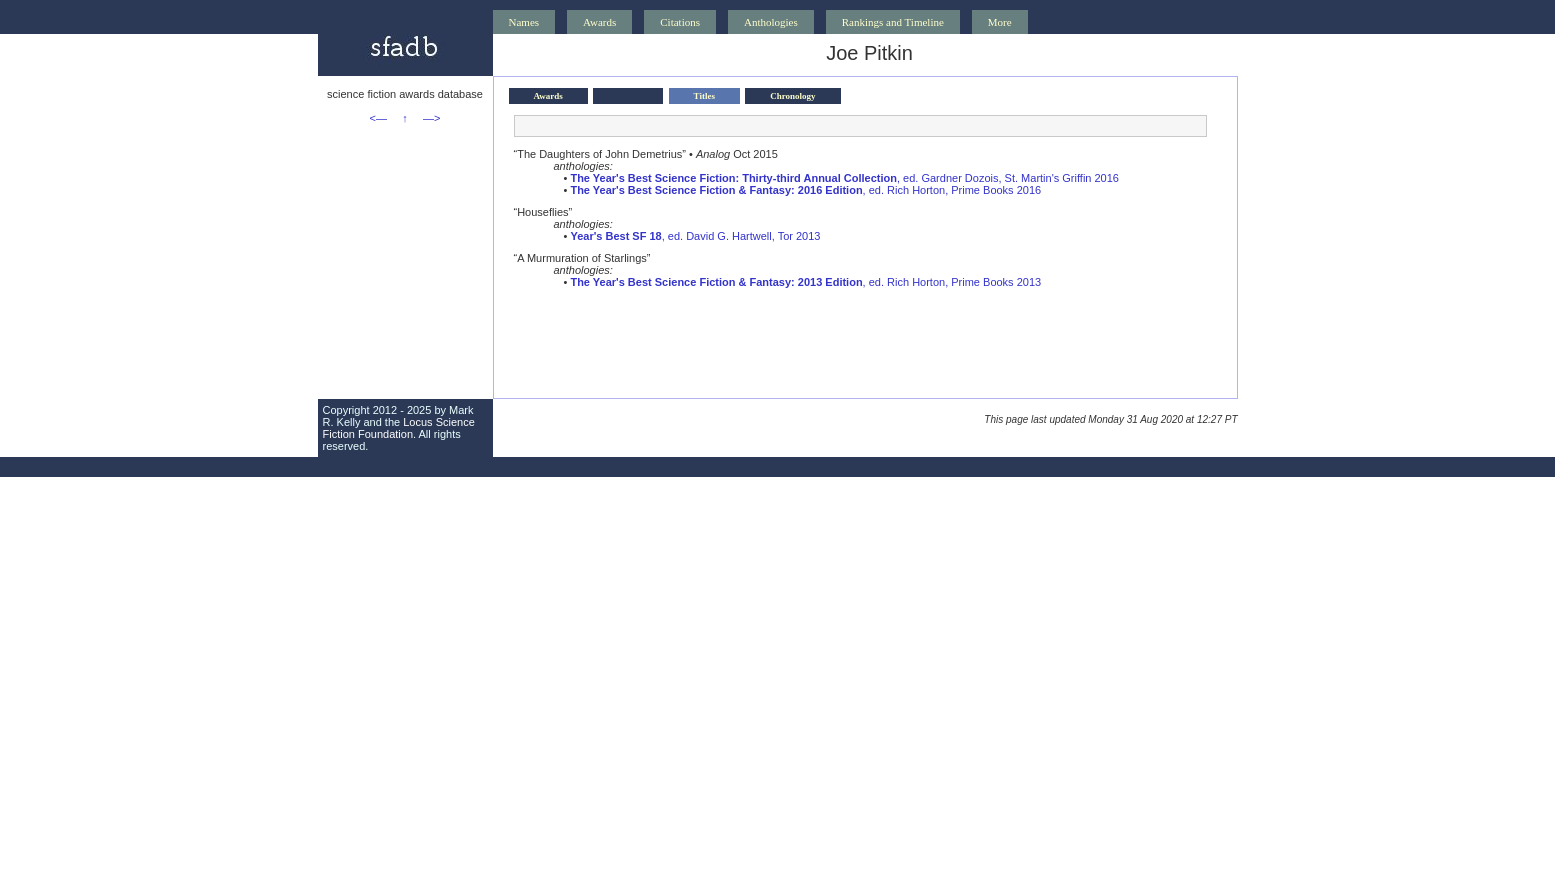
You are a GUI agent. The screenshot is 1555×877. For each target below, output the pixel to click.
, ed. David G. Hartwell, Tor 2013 (695, 236)
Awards (599, 22)
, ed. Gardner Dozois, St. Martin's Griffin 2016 (844, 178)
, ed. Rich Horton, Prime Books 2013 (805, 282)
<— (378, 118)
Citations (680, 22)
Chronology (792, 96)
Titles (704, 96)
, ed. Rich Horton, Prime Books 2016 (805, 190)
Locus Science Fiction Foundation (399, 428)
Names (524, 22)
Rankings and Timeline (893, 22)
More (1000, 22)
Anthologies (771, 22)
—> (431, 118)
